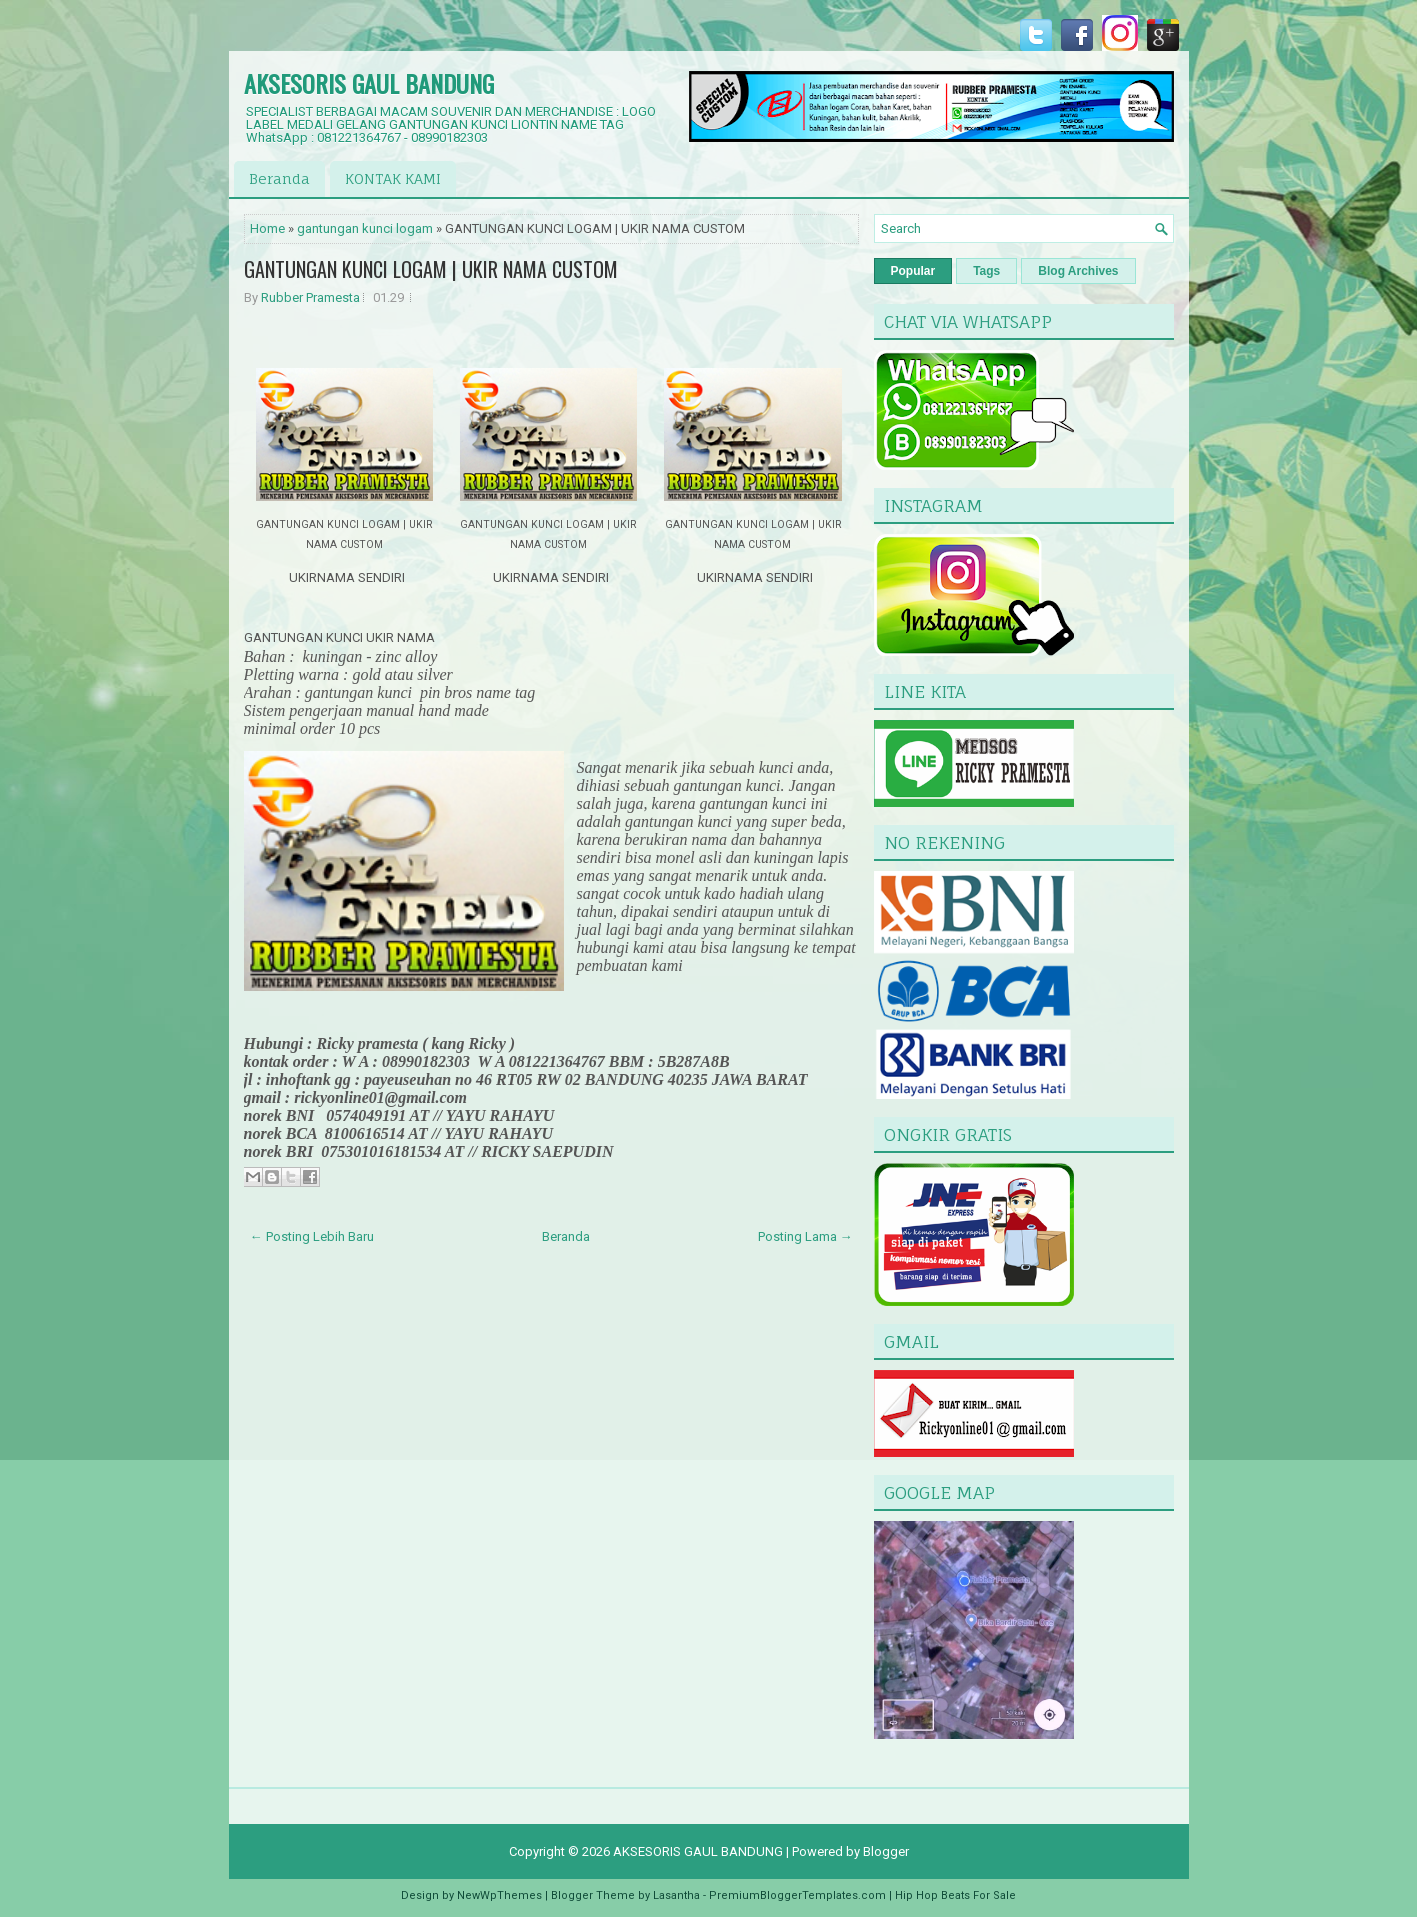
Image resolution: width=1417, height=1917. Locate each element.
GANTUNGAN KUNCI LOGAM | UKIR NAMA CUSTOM (431, 269)
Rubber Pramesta (310, 297)
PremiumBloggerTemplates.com (797, 1895)
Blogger (886, 1851)
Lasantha (676, 1895)
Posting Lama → (805, 1236)
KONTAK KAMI (393, 178)
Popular (913, 271)
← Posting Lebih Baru (312, 1236)
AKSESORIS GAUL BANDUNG (369, 83)
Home (267, 228)
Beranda (279, 178)
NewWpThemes (499, 1895)
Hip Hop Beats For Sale (955, 1895)
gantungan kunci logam (365, 228)
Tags (986, 271)
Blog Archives (1078, 271)
